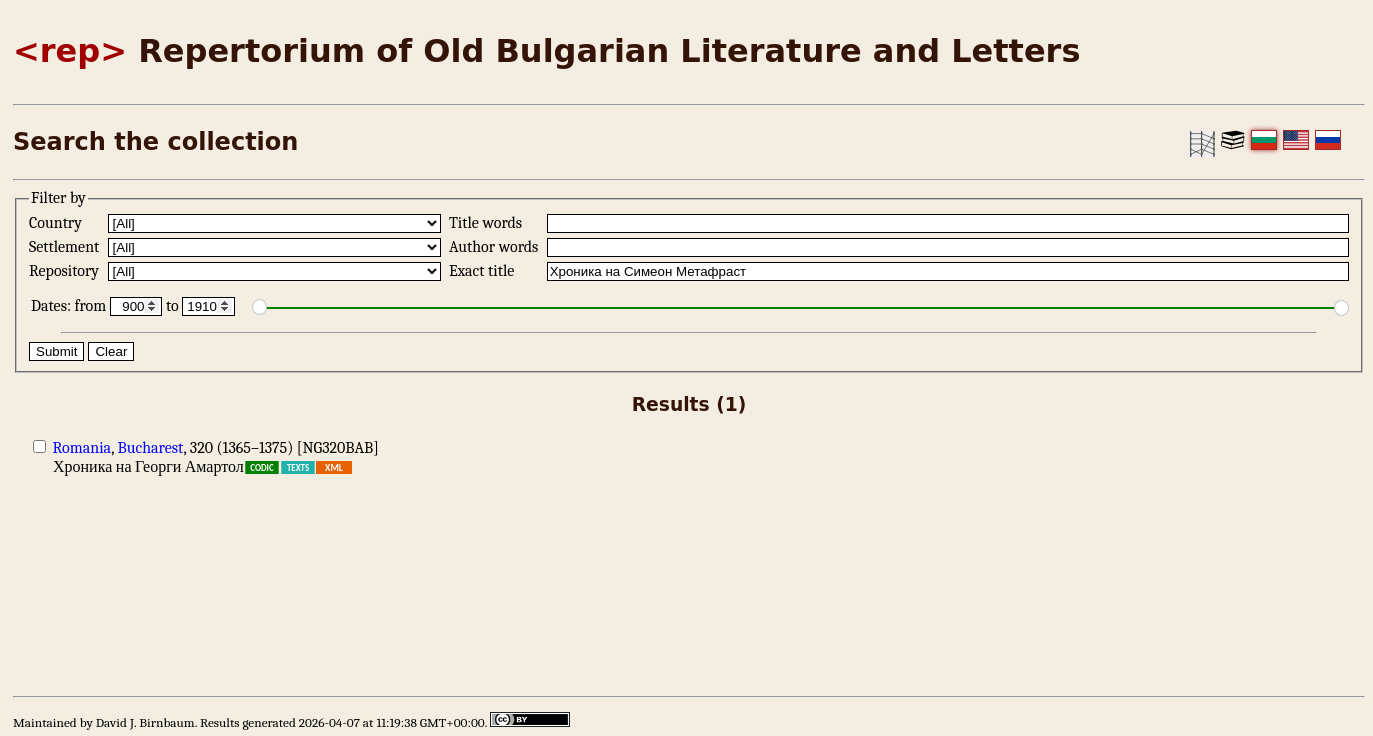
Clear (111, 351)
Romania (82, 448)
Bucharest (150, 448)
